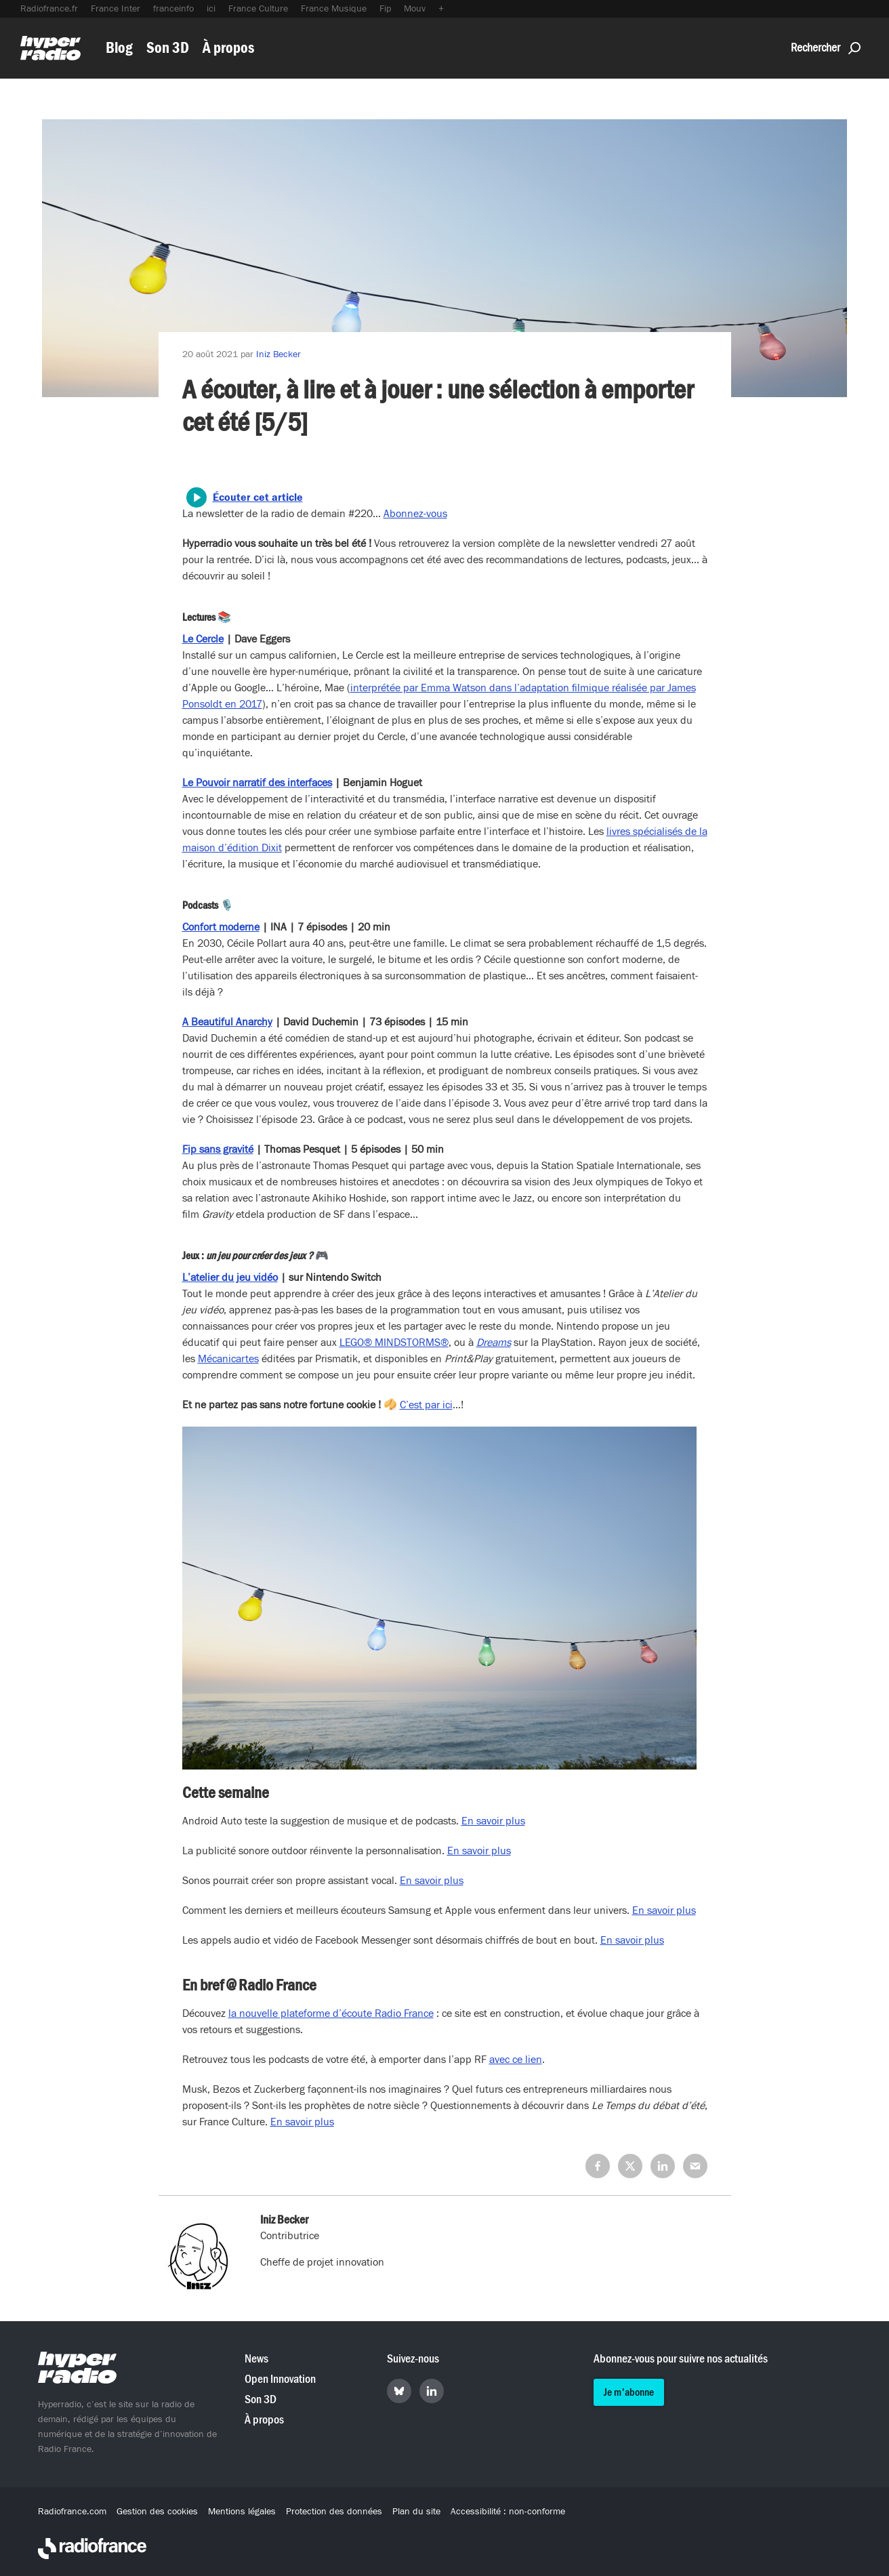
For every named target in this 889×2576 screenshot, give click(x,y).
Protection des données (334, 2511)
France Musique (334, 8)
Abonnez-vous (415, 514)
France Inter (115, 8)
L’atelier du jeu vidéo (230, 1277)
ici (211, 8)
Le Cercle (203, 639)
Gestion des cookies (157, 2511)
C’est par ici (426, 1405)
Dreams (493, 1342)
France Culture (258, 8)
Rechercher (826, 48)
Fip (385, 8)
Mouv (415, 8)
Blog (119, 48)
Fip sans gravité (217, 1149)
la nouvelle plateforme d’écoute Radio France (331, 2013)
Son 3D (167, 48)
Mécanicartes (228, 1359)
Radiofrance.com (72, 2511)
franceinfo (173, 8)
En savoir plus (493, 1821)
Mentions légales (242, 2511)
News (256, 2359)
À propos (228, 48)
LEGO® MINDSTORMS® (394, 1342)
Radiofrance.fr (49, 8)
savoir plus (308, 2122)
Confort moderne (221, 927)
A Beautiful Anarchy (227, 1022)
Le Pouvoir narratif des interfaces (257, 783)
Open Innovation (280, 2379)
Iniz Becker (278, 354)
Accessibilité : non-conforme (508, 2511)
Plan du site (416, 2511)
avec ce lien (515, 2059)
